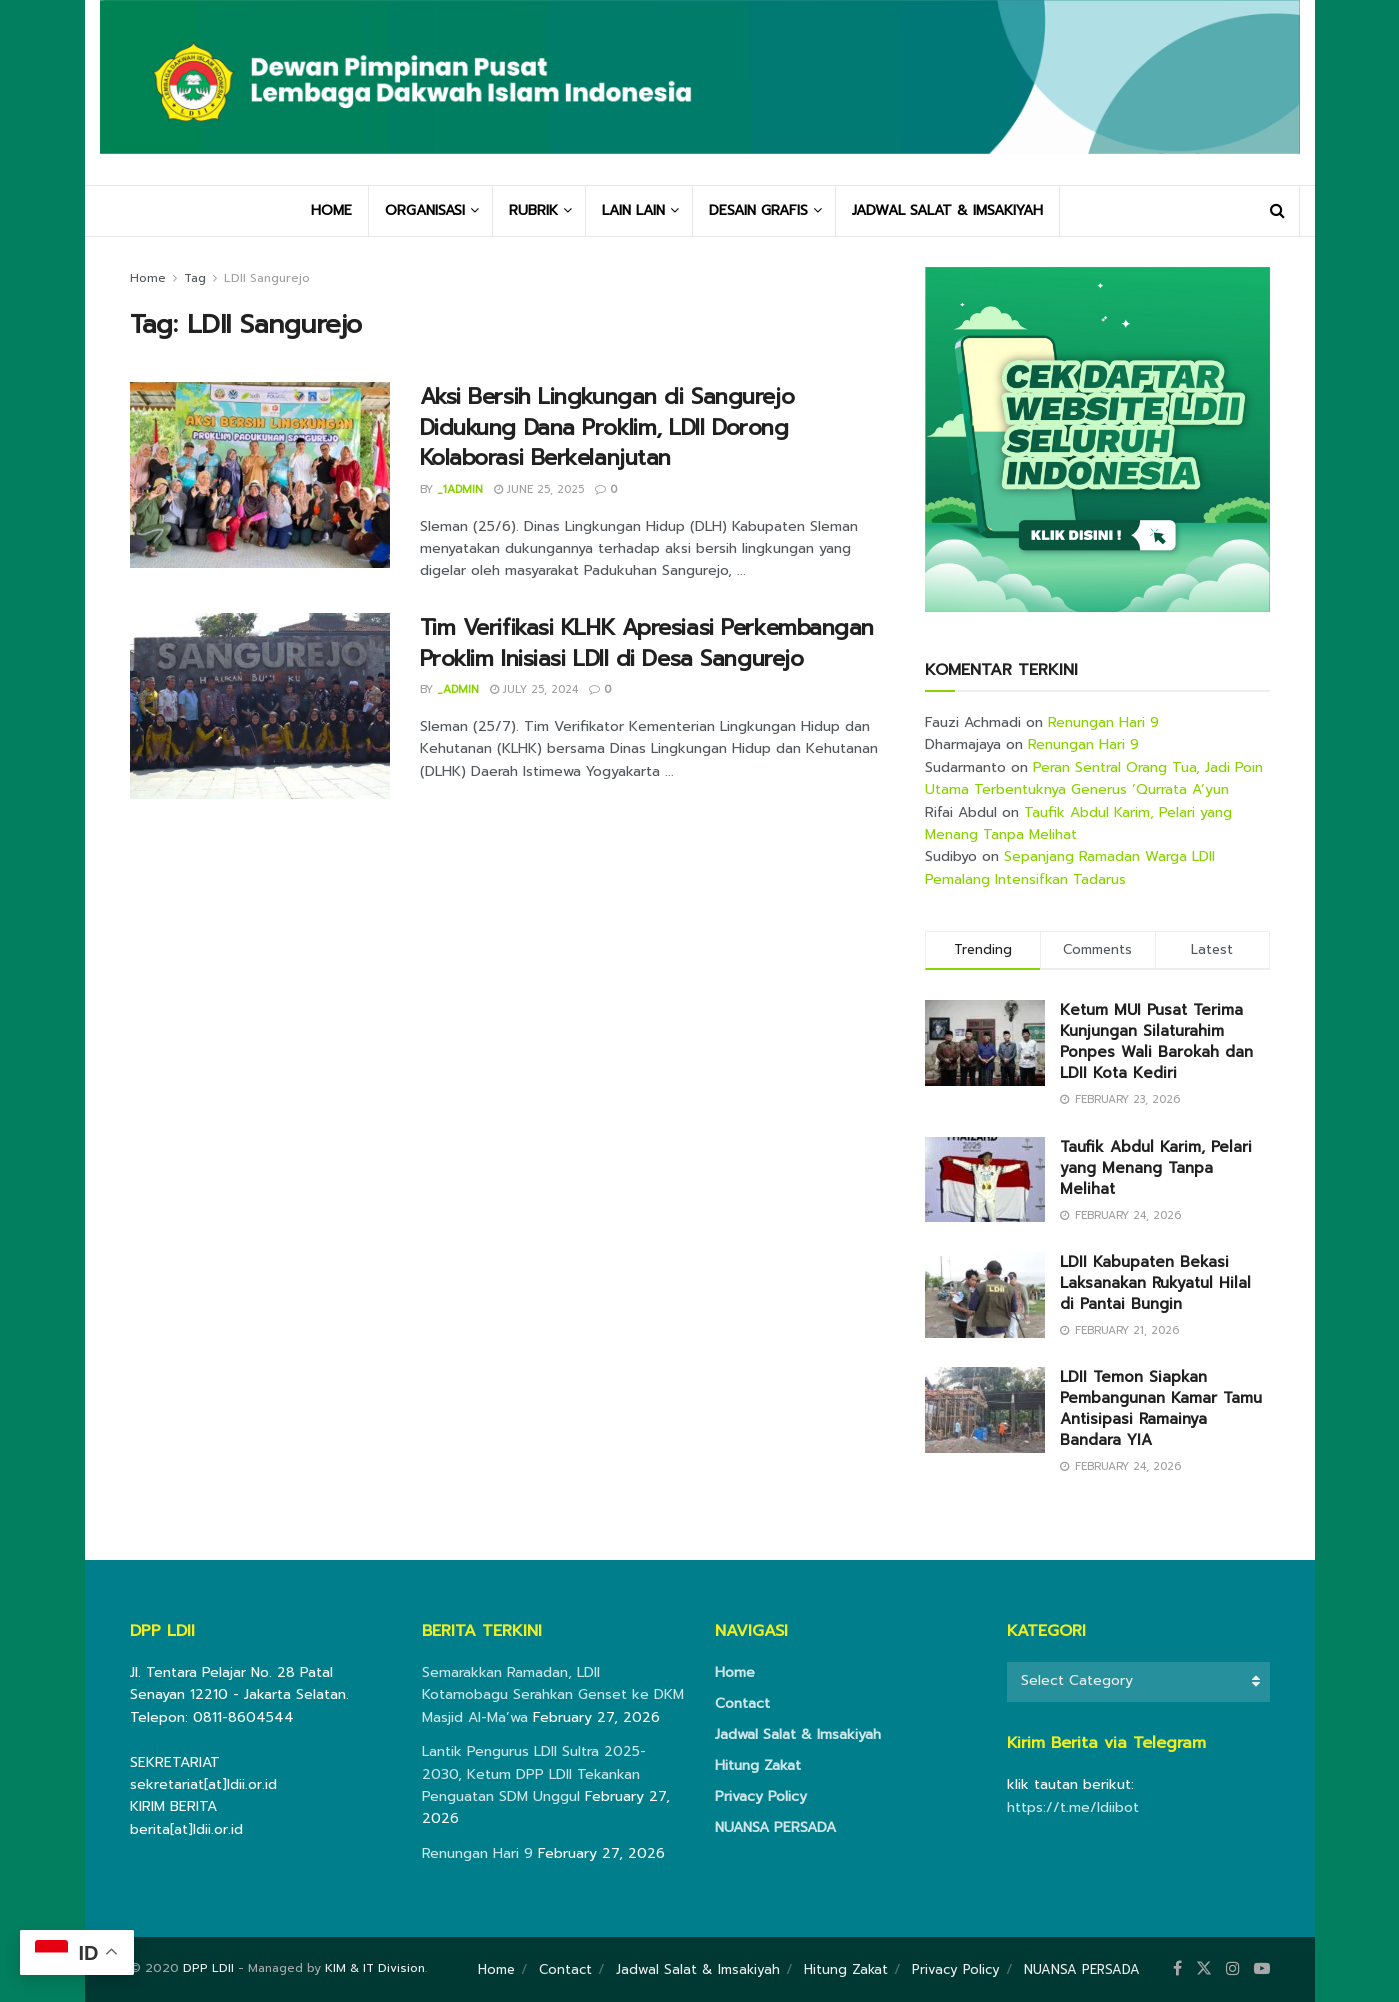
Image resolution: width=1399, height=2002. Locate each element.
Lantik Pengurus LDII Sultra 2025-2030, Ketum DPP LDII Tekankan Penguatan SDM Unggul (534, 1774)
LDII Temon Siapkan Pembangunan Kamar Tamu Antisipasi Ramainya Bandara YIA (1161, 1408)
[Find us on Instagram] (1233, 1969)
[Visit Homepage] (700, 92)
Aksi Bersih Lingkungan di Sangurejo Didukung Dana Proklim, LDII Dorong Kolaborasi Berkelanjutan (607, 427)
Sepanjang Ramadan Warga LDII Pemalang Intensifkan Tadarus (1070, 867)
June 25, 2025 (539, 489)
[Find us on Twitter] (1204, 1969)
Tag (195, 278)
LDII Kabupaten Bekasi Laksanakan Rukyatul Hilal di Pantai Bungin (1155, 1283)
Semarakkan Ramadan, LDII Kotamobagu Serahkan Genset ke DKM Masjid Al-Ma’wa (553, 1695)
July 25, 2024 (534, 689)
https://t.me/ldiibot (1073, 1807)
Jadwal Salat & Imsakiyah (798, 1734)
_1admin (460, 489)
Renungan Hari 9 (1103, 722)
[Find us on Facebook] (1177, 1969)
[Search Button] (1277, 211)
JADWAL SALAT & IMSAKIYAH (947, 210)
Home (148, 278)
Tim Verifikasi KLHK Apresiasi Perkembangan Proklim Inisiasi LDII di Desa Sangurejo (647, 643)
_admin (458, 689)
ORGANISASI (425, 210)
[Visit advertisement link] (1097, 439)
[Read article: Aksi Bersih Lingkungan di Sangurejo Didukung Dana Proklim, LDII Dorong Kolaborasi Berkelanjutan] (260, 475)
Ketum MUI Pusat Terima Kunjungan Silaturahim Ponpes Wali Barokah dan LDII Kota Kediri (1156, 1041)
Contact (742, 1703)
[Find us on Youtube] (1262, 1969)
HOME (331, 210)
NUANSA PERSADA (775, 1827)
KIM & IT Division (375, 1968)
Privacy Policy (761, 1796)
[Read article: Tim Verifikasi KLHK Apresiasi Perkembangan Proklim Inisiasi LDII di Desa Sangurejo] (260, 706)
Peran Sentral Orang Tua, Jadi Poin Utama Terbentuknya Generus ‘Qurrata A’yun (1094, 778)
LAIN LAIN (633, 210)
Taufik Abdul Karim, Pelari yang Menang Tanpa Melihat (1156, 1168)
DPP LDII (208, 1968)
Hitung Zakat (758, 1765)
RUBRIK (533, 210)
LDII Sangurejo (267, 278)
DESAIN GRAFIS (758, 210)
